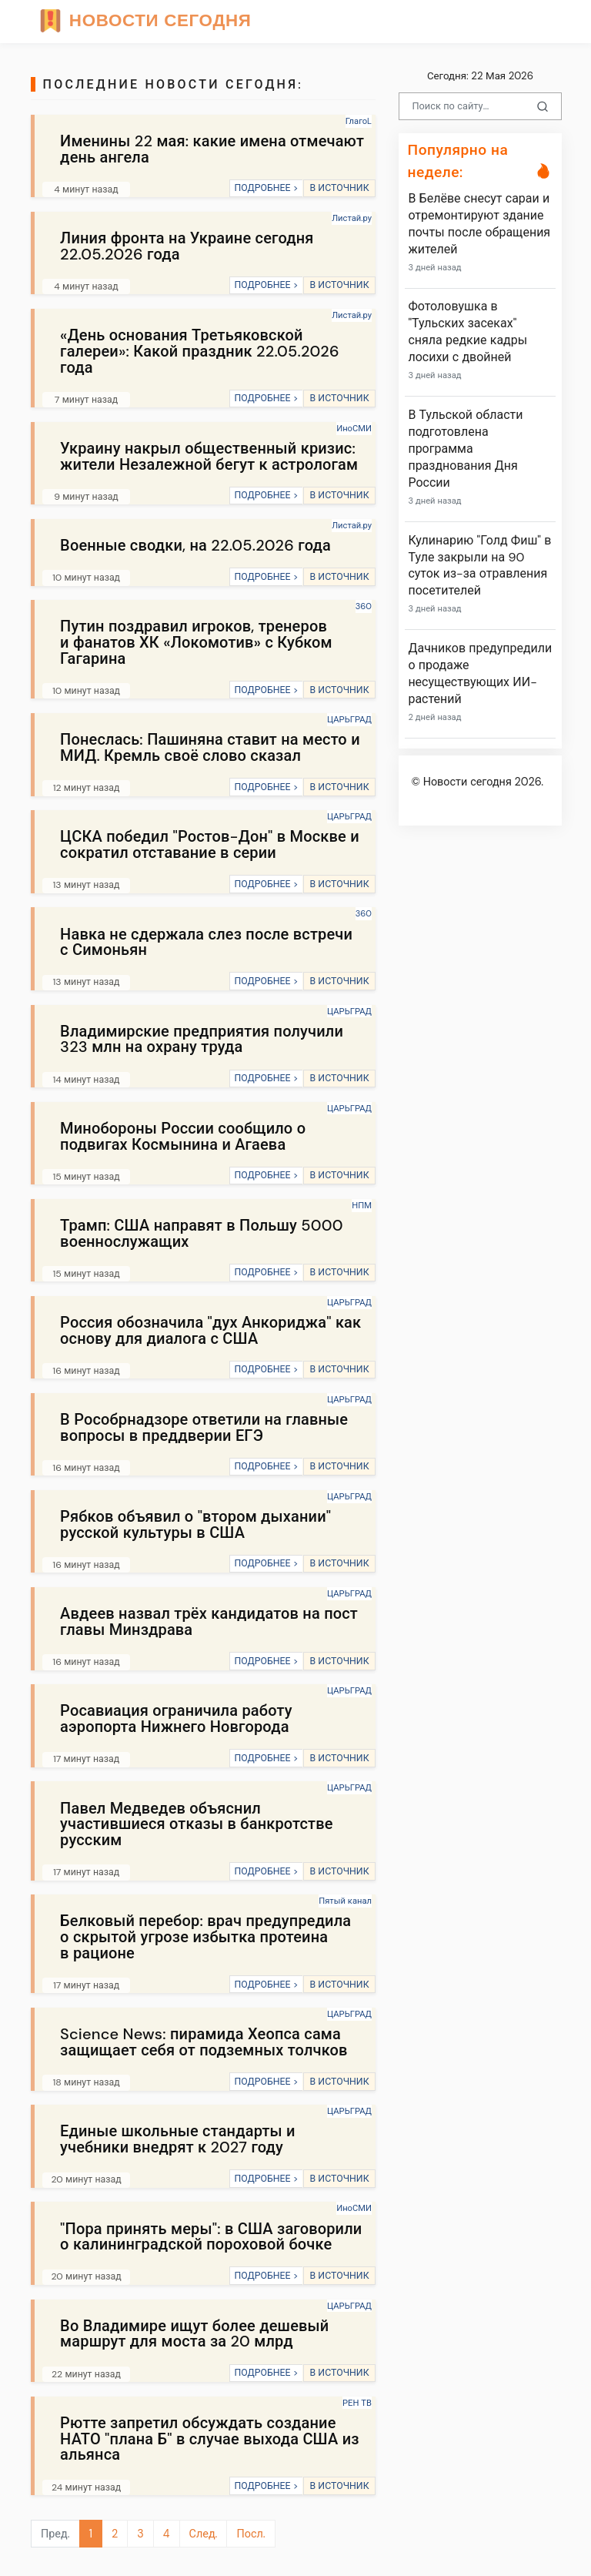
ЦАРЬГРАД (349, 719)
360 (364, 606)
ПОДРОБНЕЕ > (266, 188)
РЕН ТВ (357, 2402)
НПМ (362, 1205)
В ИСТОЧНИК (339, 188)
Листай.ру (352, 218)
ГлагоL (359, 121)
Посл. (250, 2534)
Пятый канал (345, 1900)
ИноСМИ (354, 428)
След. (203, 2534)
